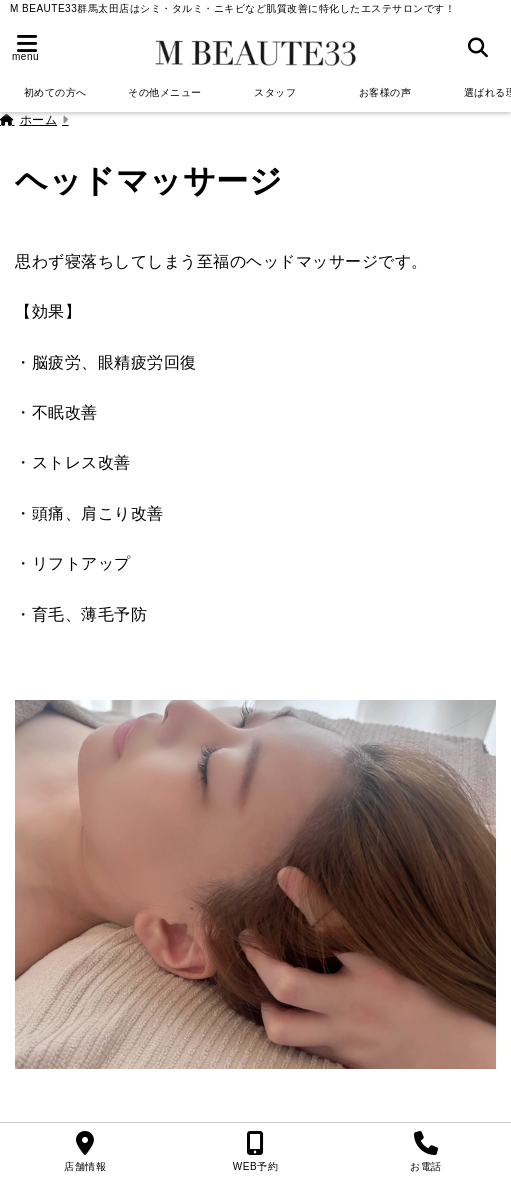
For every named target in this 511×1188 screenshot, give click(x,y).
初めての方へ (55, 92)
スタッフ (275, 92)
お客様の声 (385, 92)
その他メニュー (165, 92)
